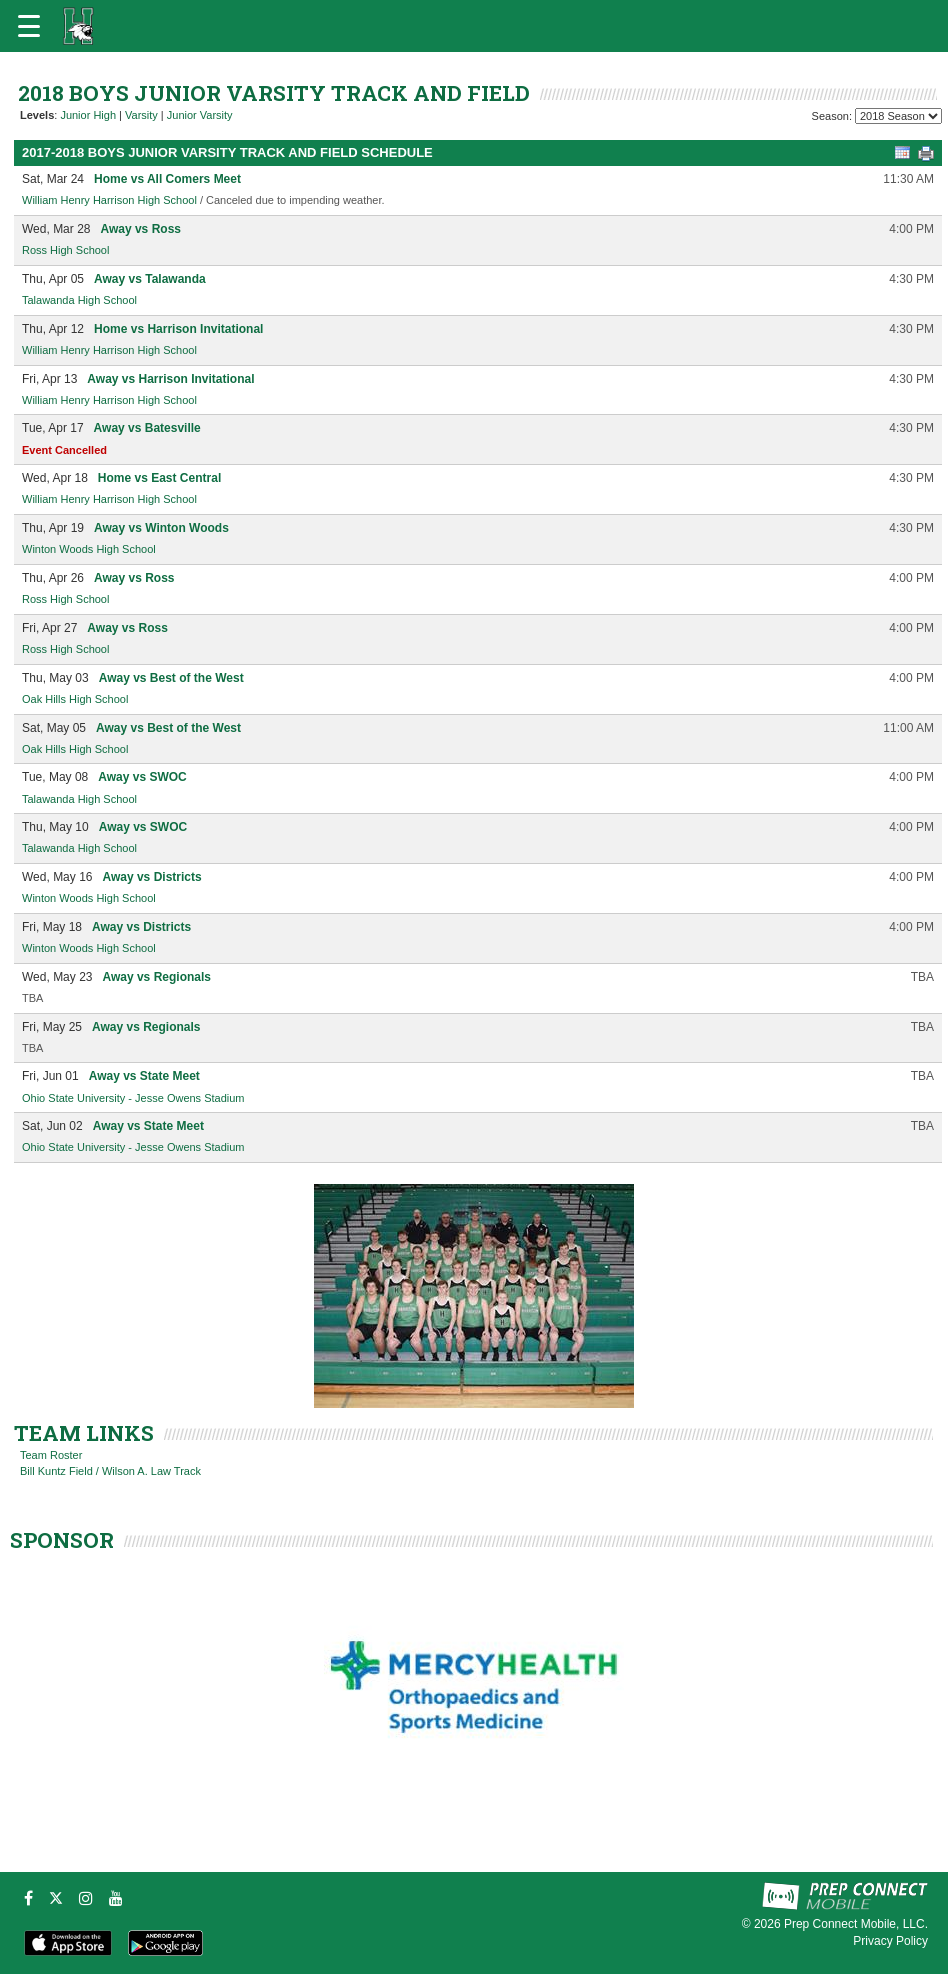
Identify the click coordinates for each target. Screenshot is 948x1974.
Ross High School (65, 250)
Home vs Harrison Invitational (178, 329)
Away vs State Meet (144, 1076)
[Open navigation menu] (29, 26)
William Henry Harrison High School (109, 200)
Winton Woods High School (89, 549)
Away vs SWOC (142, 777)
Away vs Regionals (156, 977)
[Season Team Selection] (898, 116)
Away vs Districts (151, 877)
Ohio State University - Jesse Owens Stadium (133, 1098)
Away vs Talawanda (150, 279)
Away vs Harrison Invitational (170, 379)
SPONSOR (62, 1540)
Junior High (88, 115)
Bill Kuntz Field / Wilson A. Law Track (110, 1471)
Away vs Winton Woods (161, 528)
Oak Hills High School (75, 699)
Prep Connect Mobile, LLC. (856, 1924)
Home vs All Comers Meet (167, 179)
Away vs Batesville (147, 428)
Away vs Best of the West (171, 678)
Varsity (141, 115)
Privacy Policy (890, 1941)
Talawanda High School (79, 300)
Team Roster (51, 1455)
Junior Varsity (200, 115)
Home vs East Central (159, 478)
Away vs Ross (140, 229)
